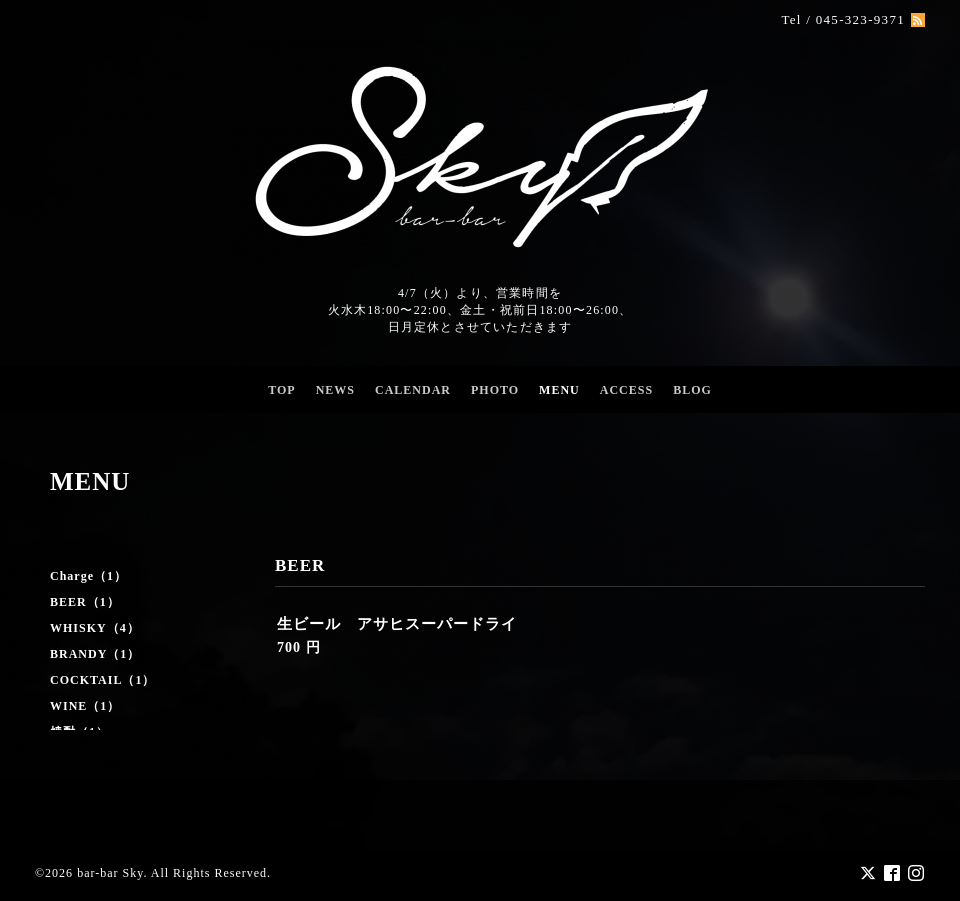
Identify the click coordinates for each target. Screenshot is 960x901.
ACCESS (626, 390)
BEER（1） (85, 602)
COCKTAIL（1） (102, 680)
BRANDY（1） (95, 654)
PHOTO (495, 390)
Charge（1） (88, 576)
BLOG (692, 390)
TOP (281, 390)
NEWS (335, 390)
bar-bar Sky (110, 872)
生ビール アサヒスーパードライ (397, 624)
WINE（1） (85, 706)
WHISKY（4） (95, 628)
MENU (559, 390)
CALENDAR (413, 390)
